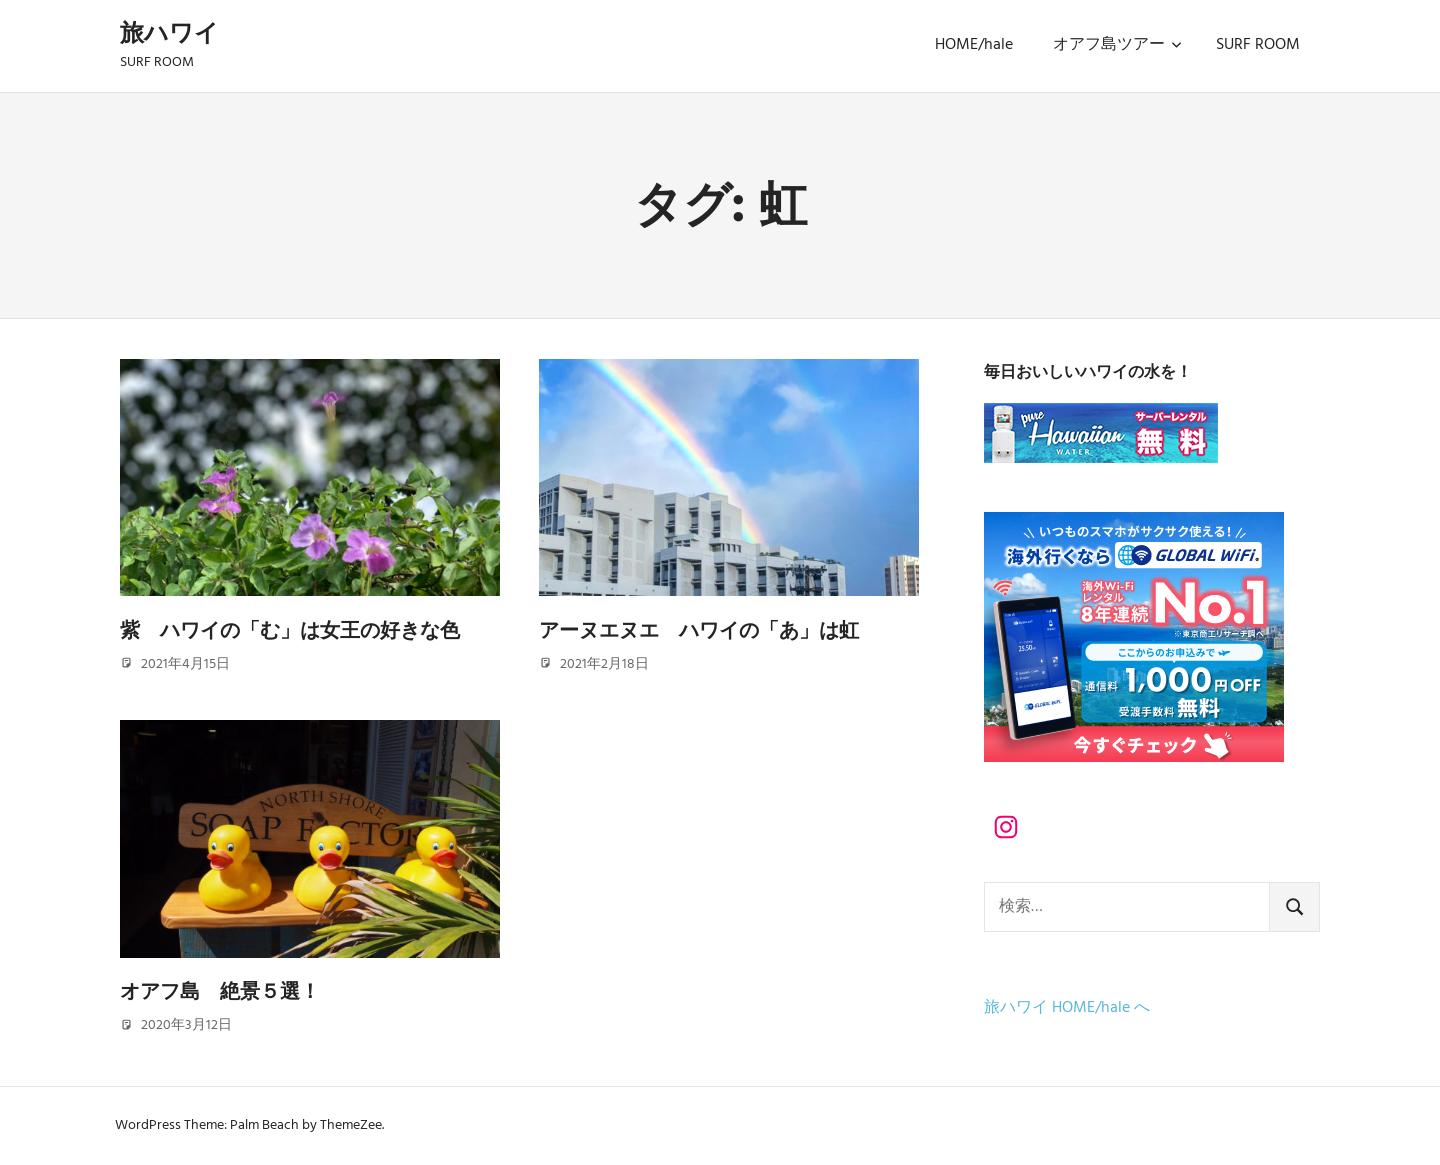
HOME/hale (974, 45)
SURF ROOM (1258, 45)
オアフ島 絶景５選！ (220, 991)
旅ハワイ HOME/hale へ (1067, 1008)
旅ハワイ (169, 32)
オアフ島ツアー (1117, 45)
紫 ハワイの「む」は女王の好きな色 (290, 630)
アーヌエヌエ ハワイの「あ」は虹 (699, 630)
